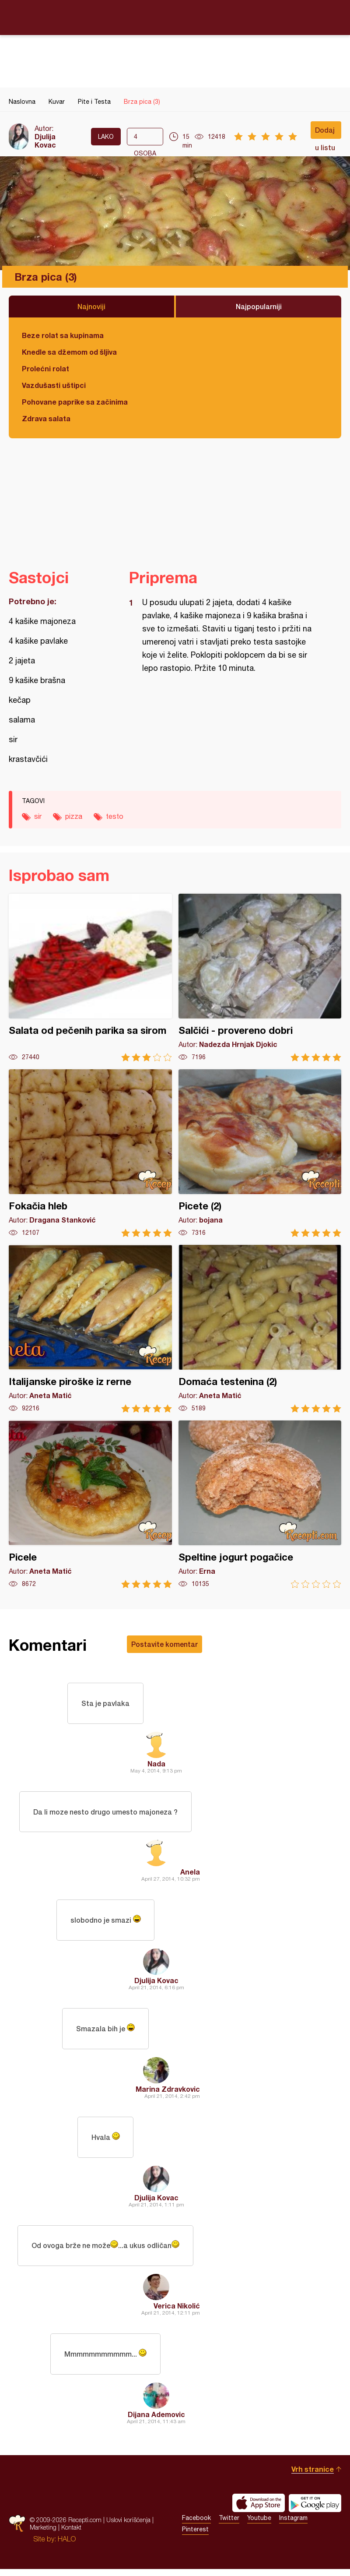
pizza (73, 816)
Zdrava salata (46, 418)
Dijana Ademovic (156, 2421)
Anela (190, 1874)
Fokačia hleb (90, 1153)
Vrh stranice (312, 2476)
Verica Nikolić (177, 2312)
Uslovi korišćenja (128, 2526)
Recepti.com (175, 17)
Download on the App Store (258, 2510)
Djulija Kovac (45, 140)
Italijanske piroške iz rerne (90, 1329)
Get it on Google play (315, 2510)
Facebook (196, 2524)
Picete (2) (260, 1153)
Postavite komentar (164, 1644)
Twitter (229, 2524)
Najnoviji (91, 306)
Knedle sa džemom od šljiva (69, 352)
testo (114, 816)
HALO (67, 2546)
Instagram (293, 2524)
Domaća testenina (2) (260, 1329)
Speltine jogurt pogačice (260, 1504)
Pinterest (195, 2536)
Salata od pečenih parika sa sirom (90, 977)
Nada (156, 1764)
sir (38, 816)
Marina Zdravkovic (168, 2093)
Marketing (43, 2534)
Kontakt (71, 2534)
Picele (90, 1504)
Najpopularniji (259, 306)
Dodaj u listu (325, 132)
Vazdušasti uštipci (54, 385)
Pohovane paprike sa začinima (75, 402)
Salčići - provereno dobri (260, 977)
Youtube (259, 2524)
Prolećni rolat (45, 368)
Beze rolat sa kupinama (63, 335)
